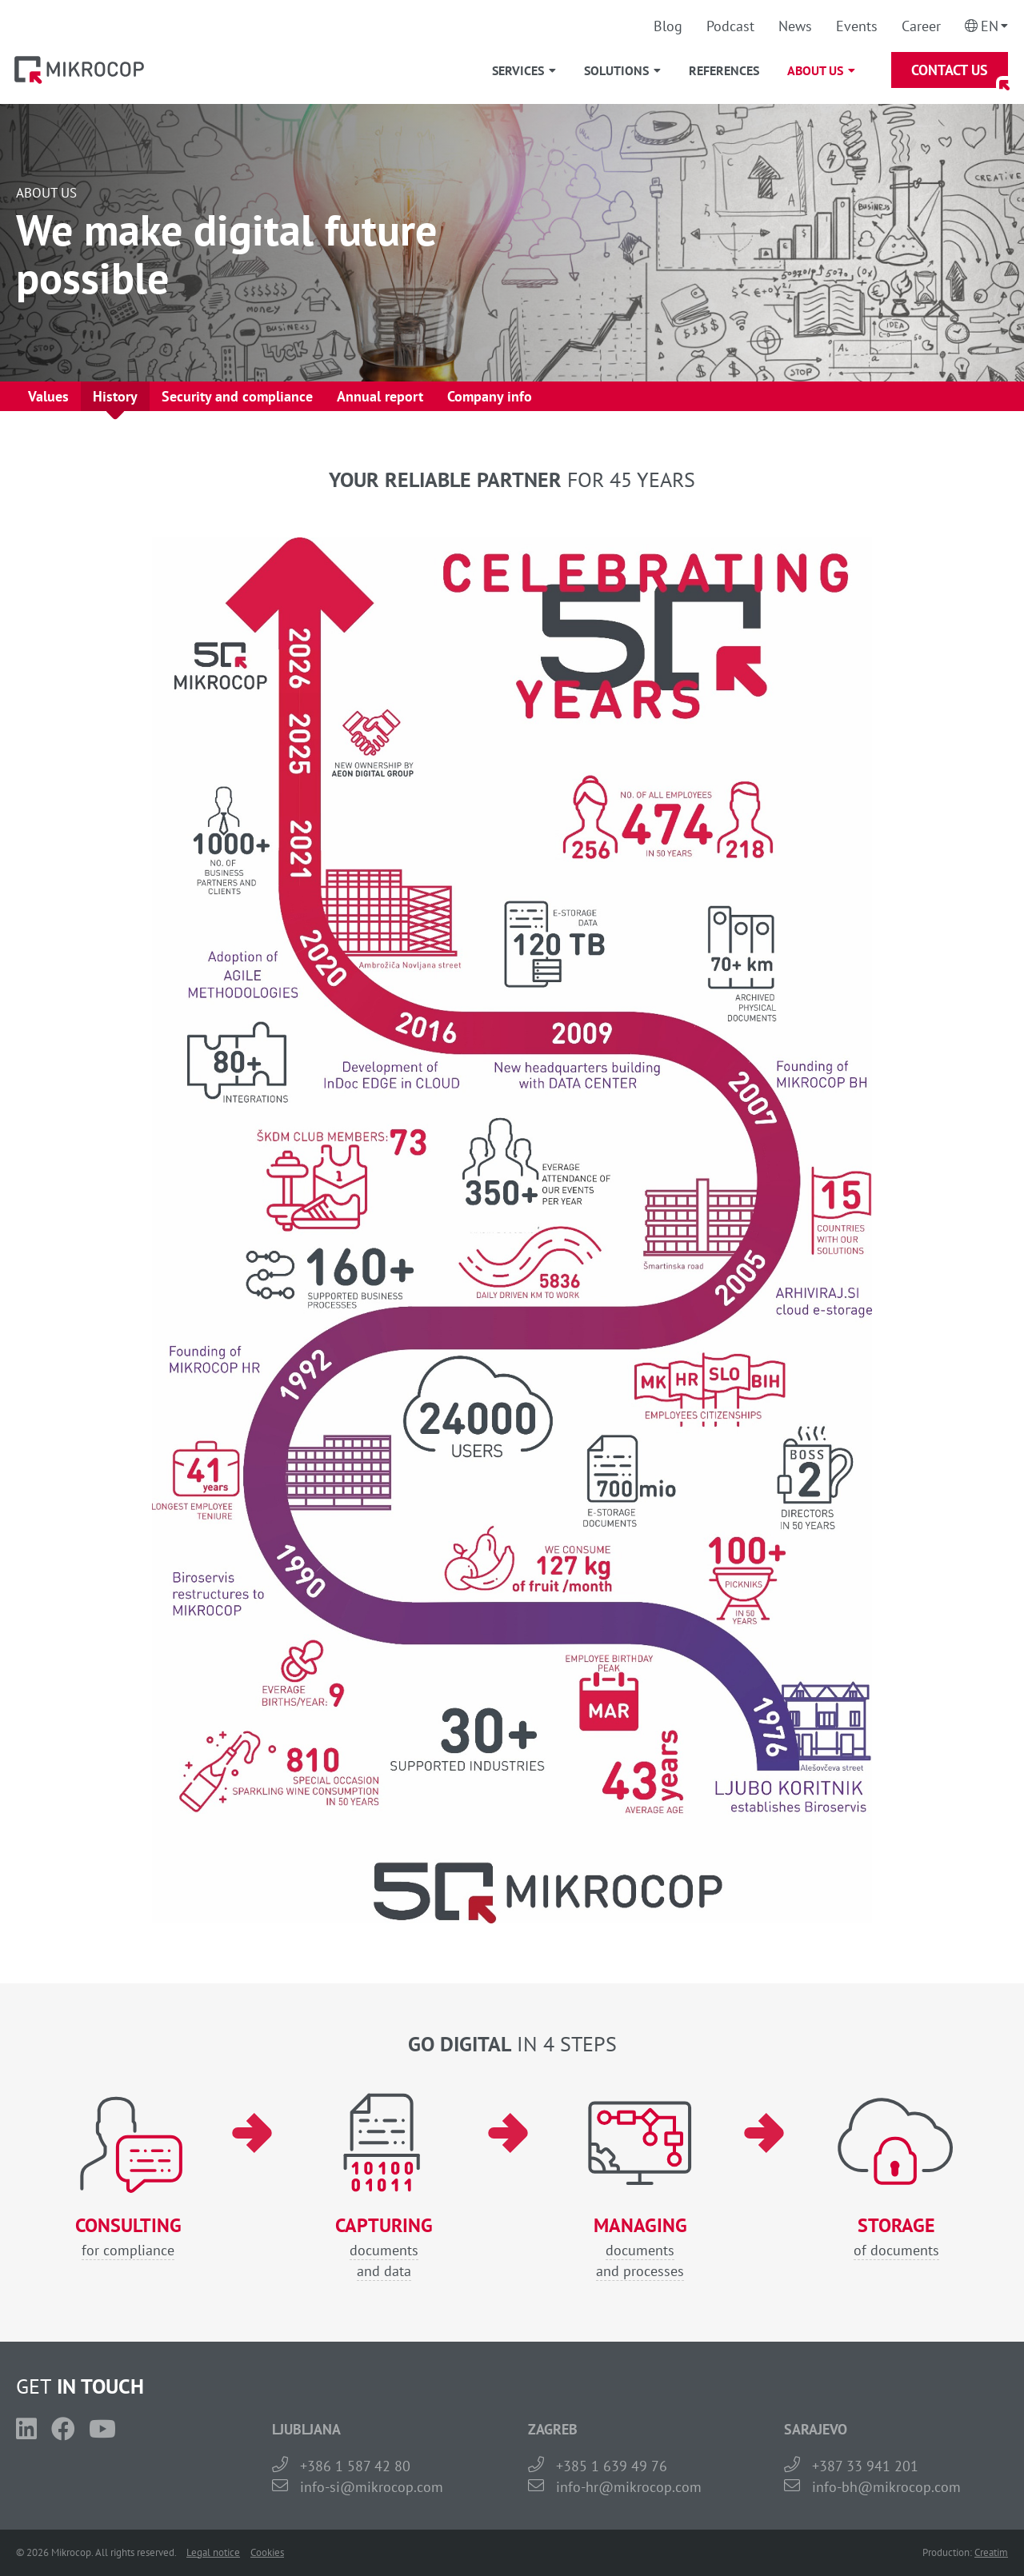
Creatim (991, 2552)
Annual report (380, 396)
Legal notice (213, 2552)
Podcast (730, 26)
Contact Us (949, 70)
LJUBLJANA (306, 2429)
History (115, 396)
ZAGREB (553, 2429)
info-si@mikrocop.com (371, 2487)
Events (857, 26)
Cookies (267, 2552)
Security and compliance (237, 396)
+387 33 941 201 (865, 2466)
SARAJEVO (815, 2429)
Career (921, 26)
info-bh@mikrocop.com (886, 2487)
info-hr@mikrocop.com (629, 2487)
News (795, 26)
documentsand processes (640, 2247)
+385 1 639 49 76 (611, 2466)
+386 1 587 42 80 (355, 2466)
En (989, 26)
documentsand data (384, 2247)
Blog (668, 26)
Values (48, 396)
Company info (489, 396)
